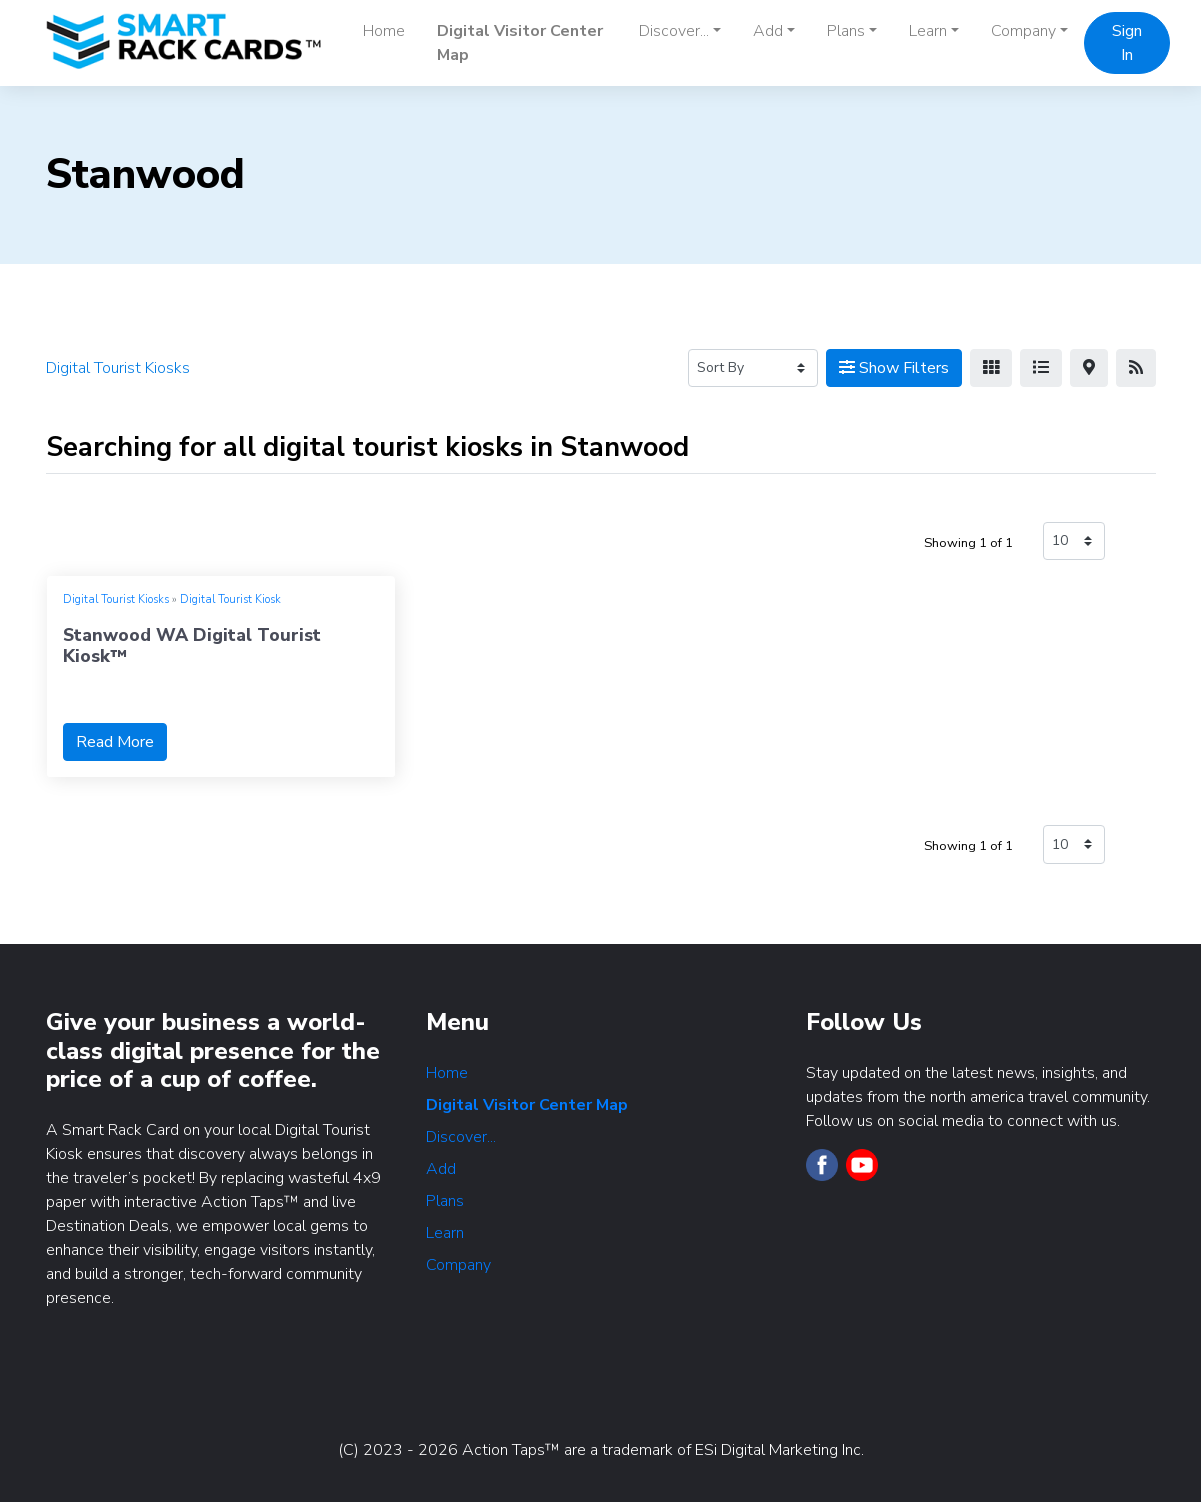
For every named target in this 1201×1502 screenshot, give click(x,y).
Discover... (461, 1137)
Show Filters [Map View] (894, 368)
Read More (115, 742)
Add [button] (768, 31)
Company (458, 1265)
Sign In (1127, 43)
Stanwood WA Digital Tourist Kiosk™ (192, 645)
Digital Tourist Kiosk (230, 599)
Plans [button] (846, 31)
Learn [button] (928, 31)
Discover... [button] (674, 31)
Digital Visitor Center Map (520, 43)
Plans (445, 1201)
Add (441, 1169)
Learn (445, 1233)
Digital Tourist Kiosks (116, 599)
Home (384, 31)
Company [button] (1023, 31)
